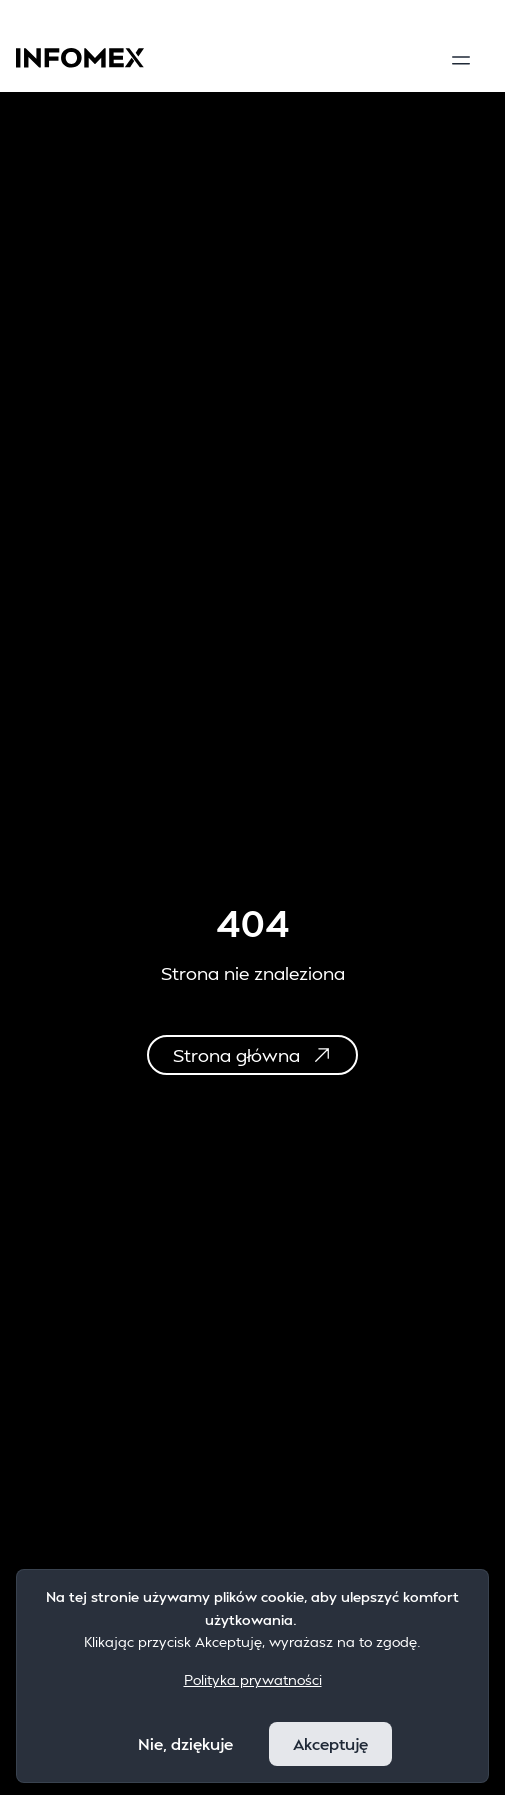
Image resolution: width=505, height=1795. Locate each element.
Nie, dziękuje (185, 1743)
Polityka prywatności (253, 1679)
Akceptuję (330, 1743)
